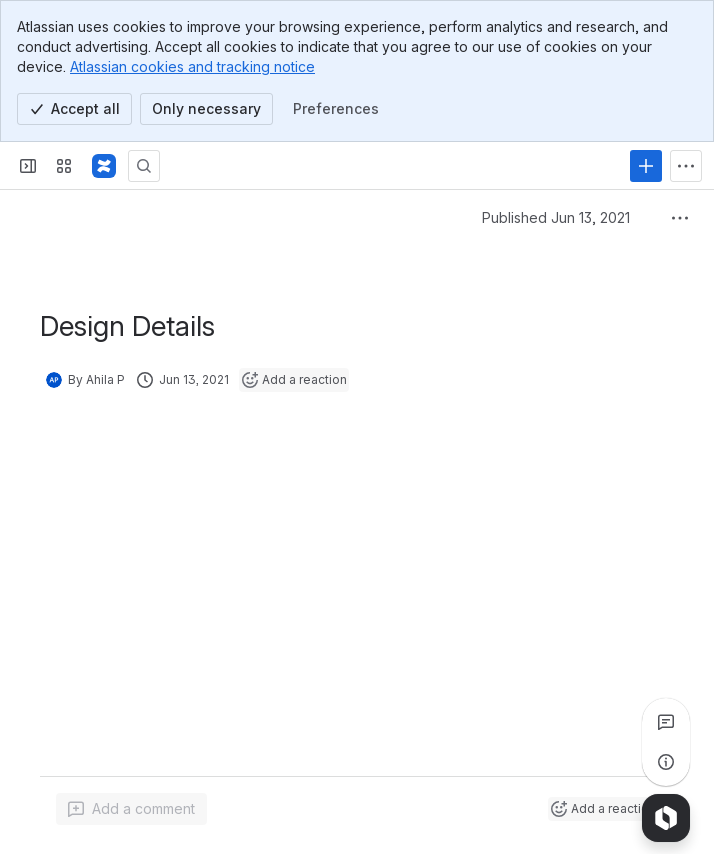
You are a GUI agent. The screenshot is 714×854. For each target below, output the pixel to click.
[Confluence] (104, 166)
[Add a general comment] (131, 809)
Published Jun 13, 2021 (556, 217)
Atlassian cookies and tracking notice (192, 66)
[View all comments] (666, 722)
